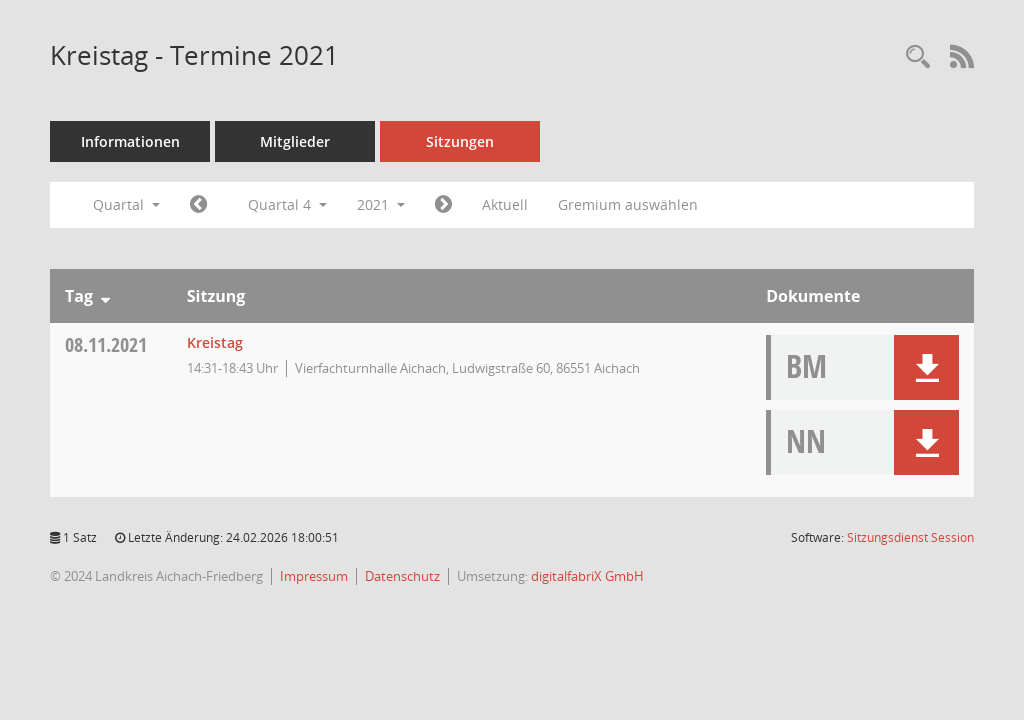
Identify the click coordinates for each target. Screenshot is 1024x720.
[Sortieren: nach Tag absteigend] (105, 296)
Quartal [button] (126, 204)
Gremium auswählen (628, 204)
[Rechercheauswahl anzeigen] (918, 57)
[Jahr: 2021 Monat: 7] (198, 205)
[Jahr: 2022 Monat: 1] (443, 205)
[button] (926, 367)
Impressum (314, 576)
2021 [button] (381, 204)
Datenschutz (402, 576)
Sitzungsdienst (910, 537)
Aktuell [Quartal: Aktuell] (505, 204)
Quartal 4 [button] (287, 204)
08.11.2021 (106, 344)
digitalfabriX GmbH (587, 576)
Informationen (130, 141)
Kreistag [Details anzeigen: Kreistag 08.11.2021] (215, 342)
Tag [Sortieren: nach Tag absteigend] (79, 296)
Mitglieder (295, 141)
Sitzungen (460, 141)
